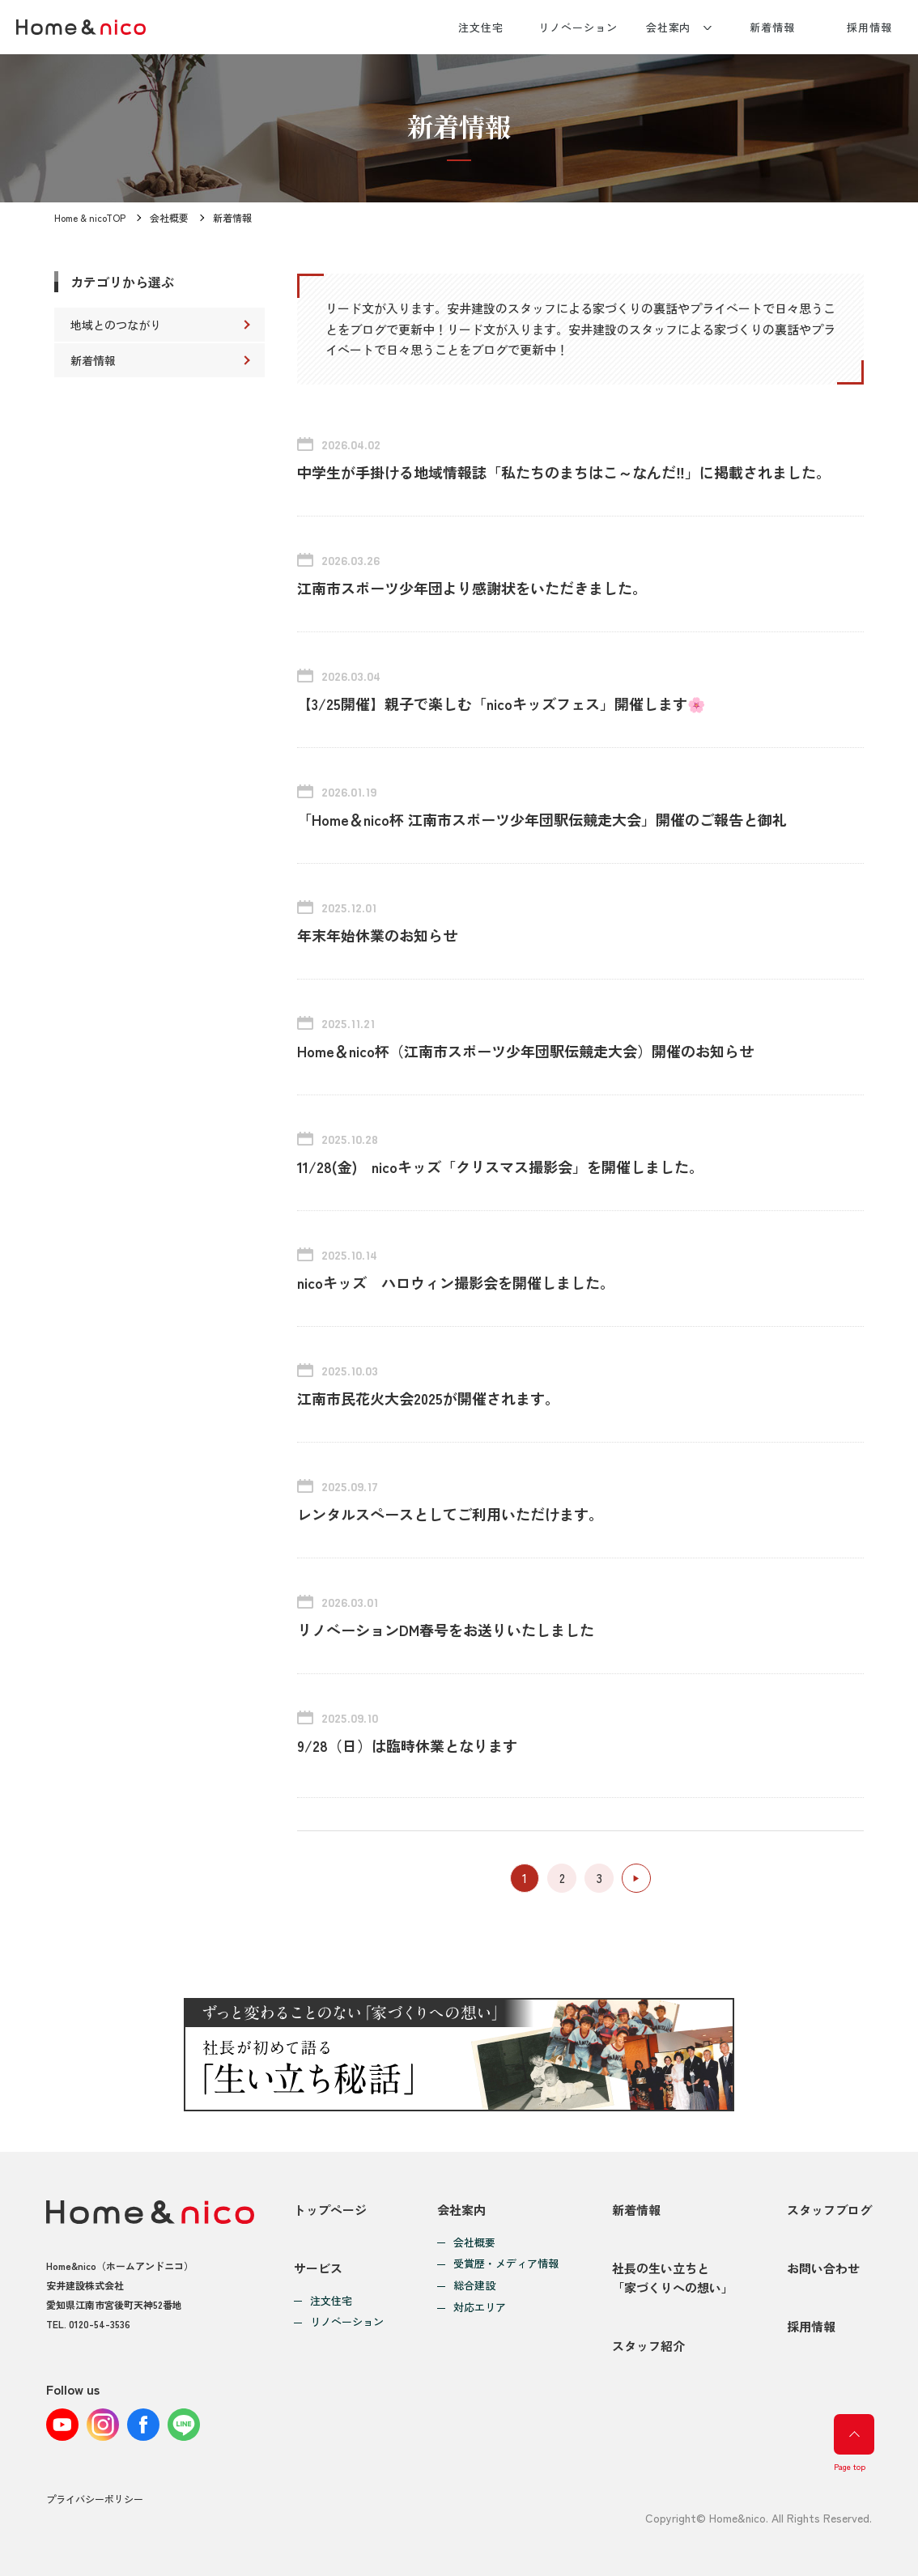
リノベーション (577, 27)
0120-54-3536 (99, 2324)
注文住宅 (481, 27)
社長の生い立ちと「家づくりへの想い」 (672, 2277)
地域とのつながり (115, 325)
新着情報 (772, 27)
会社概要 (169, 217)
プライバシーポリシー (94, 2499)
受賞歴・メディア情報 (506, 2264)
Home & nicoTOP (89, 217)
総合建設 (474, 2286)
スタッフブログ (829, 2209)
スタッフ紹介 (648, 2345)
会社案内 (668, 27)
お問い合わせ (823, 2267)
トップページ (330, 2209)
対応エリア (479, 2308)
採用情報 (869, 27)
